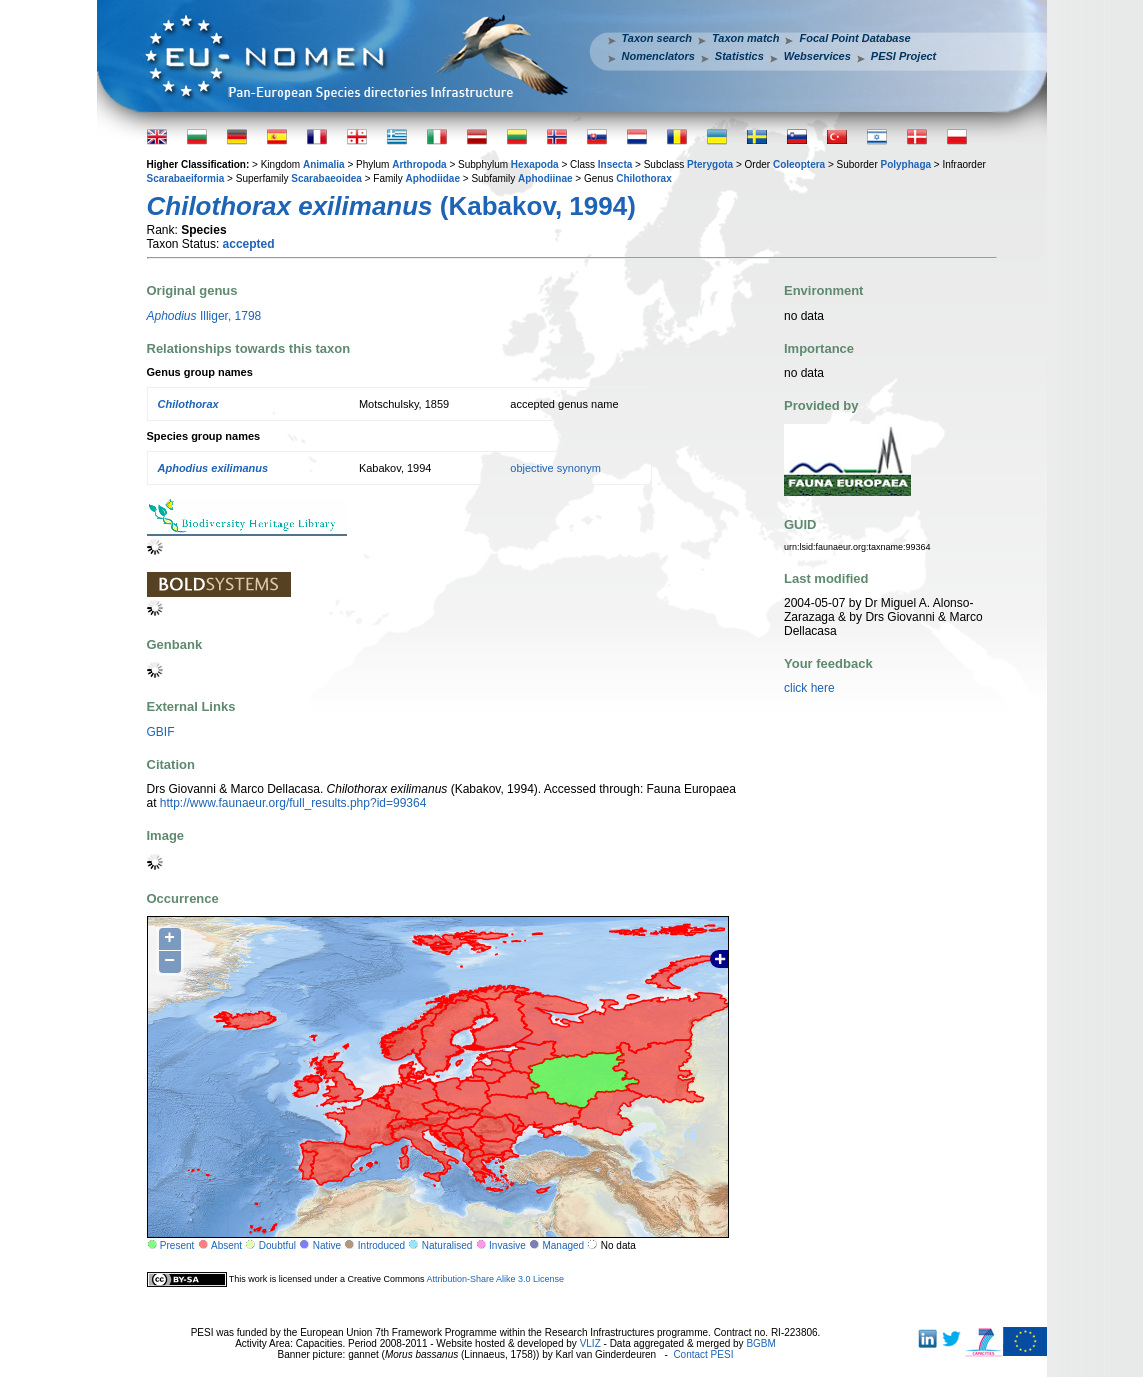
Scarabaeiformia (186, 178)
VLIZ (590, 1343)
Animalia (324, 164)
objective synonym (555, 468)
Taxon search (657, 38)
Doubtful (277, 1245)
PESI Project (903, 56)
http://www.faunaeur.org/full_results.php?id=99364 (293, 803)
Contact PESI (703, 1354)
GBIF (161, 732)
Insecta (615, 164)
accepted (249, 244)
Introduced (381, 1245)
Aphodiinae (545, 178)
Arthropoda (419, 164)
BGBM (760, 1343)
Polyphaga (905, 164)
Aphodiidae (433, 178)
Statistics (739, 56)
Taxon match (745, 38)
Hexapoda (535, 164)
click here (809, 688)
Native (327, 1245)
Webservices (817, 56)
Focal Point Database (854, 38)
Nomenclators (658, 56)
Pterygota (710, 164)
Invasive (507, 1245)
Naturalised (447, 1245)
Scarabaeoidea (326, 178)
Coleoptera (799, 164)
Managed (563, 1245)
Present (177, 1245)
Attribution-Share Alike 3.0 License (495, 1279)
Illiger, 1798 (204, 316)
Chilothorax (644, 178)
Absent (226, 1245)
